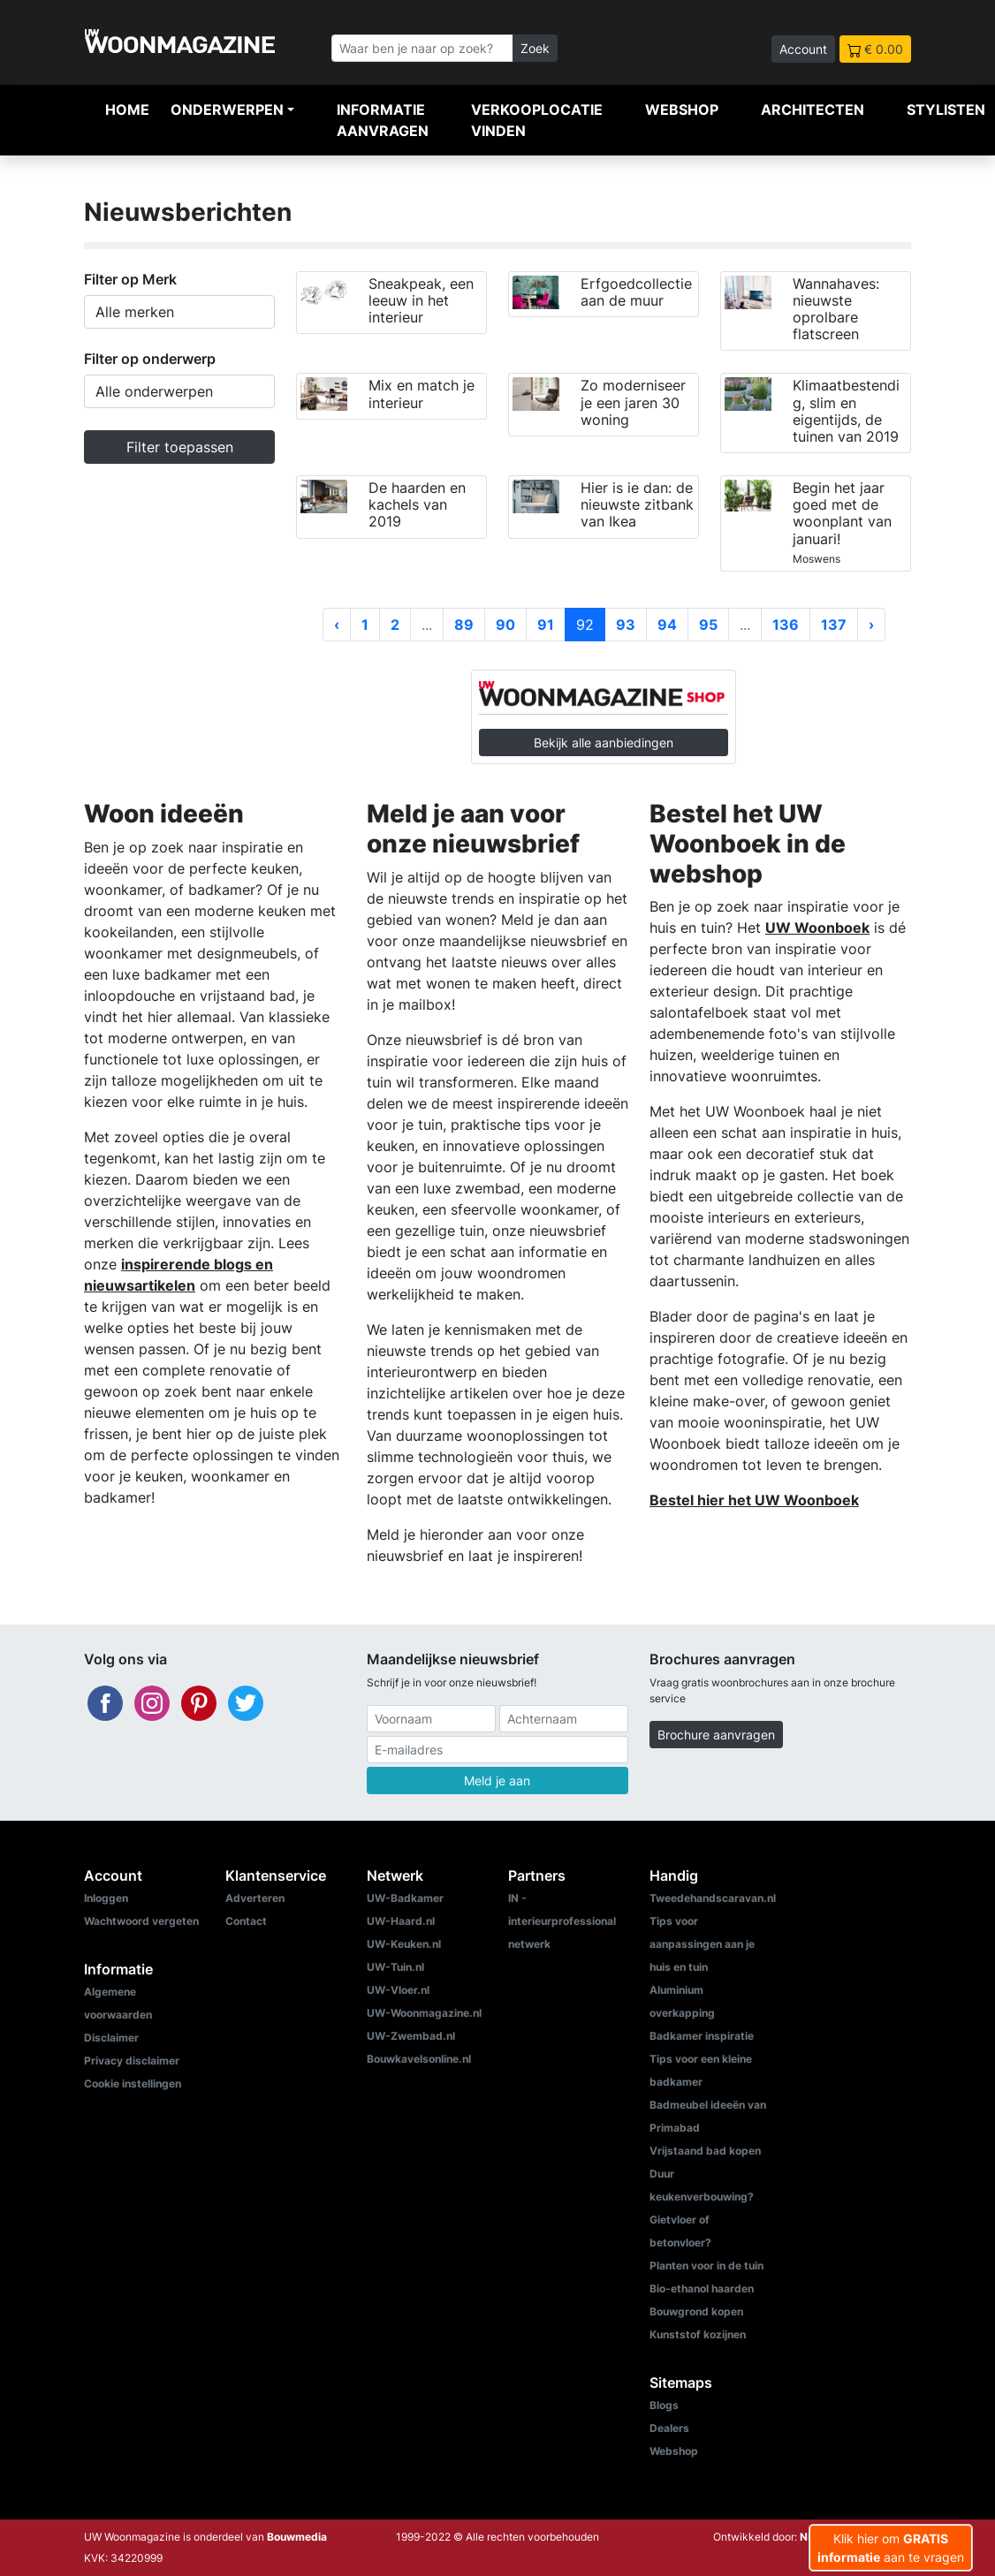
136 (785, 624)
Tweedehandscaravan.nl (712, 1898)
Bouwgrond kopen (696, 2311)
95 (708, 624)
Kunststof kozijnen (697, 2334)
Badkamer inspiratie (701, 2035)
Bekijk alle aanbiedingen (603, 742)
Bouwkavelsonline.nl (419, 2058)
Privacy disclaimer (131, 2060)
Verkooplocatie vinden (537, 120)
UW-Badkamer (405, 1898)
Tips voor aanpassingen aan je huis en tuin (702, 1944)
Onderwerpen (227, 109)
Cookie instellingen (132, 2083)
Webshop (681, 109)
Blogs (664, 2405)
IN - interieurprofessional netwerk (562, 1921)
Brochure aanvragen (716, 1734)
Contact (246, 1921)
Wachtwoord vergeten (141, 1921)
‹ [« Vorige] (336, 624)
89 (464, 624)
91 (545, 624)
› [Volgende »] (871, 624)
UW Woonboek (817, 927)
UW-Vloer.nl (398, 1989)
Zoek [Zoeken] (535, 48)
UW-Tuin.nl (395, 1967)
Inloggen (106, 1898)
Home (127, 109)
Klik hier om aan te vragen (890, 2548)
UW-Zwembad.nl (411, 2035)
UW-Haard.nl (401, 1921)
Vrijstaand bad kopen (705, 2150)
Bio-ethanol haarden (701, 2288)
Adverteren (255, 1898)
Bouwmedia (297, 2536)
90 (505, 624)
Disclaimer (111, 2037)
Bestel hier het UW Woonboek (754, 1500)
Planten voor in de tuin (706, 2265)
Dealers (669, 2428)
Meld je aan (497, 1780)
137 (834, 624)
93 (625, 624)
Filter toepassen (179, 447)
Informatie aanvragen (383, 120)
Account (803, 49)
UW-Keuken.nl (404, 1944)
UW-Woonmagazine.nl (424, 2012)
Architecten (812, 109)
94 (667, 624)
